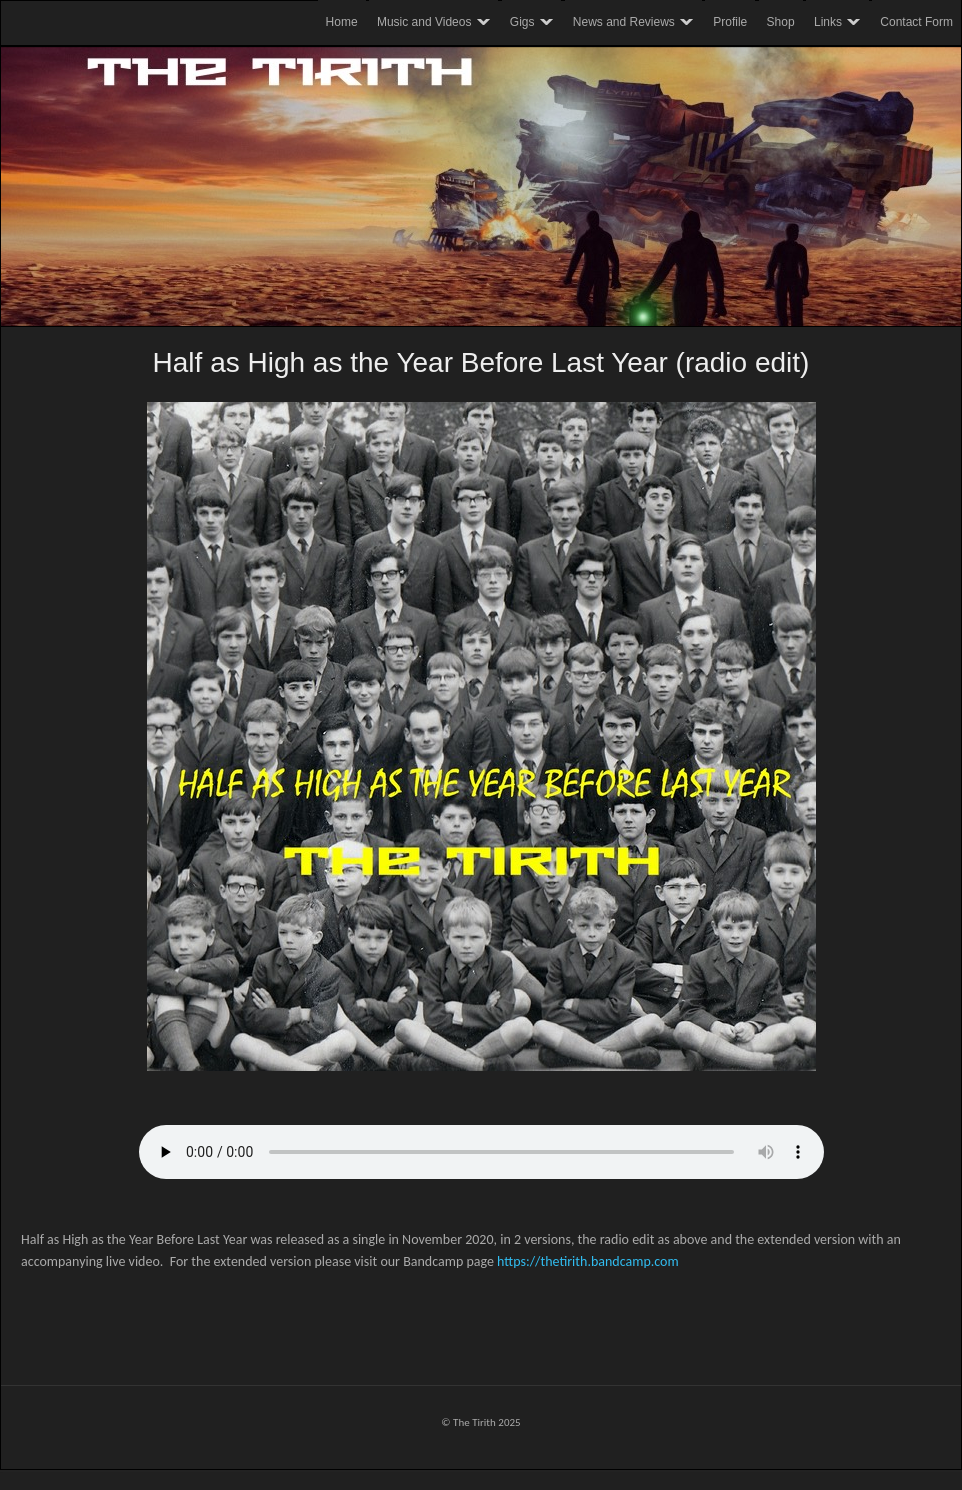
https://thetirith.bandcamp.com (588, 1261)
